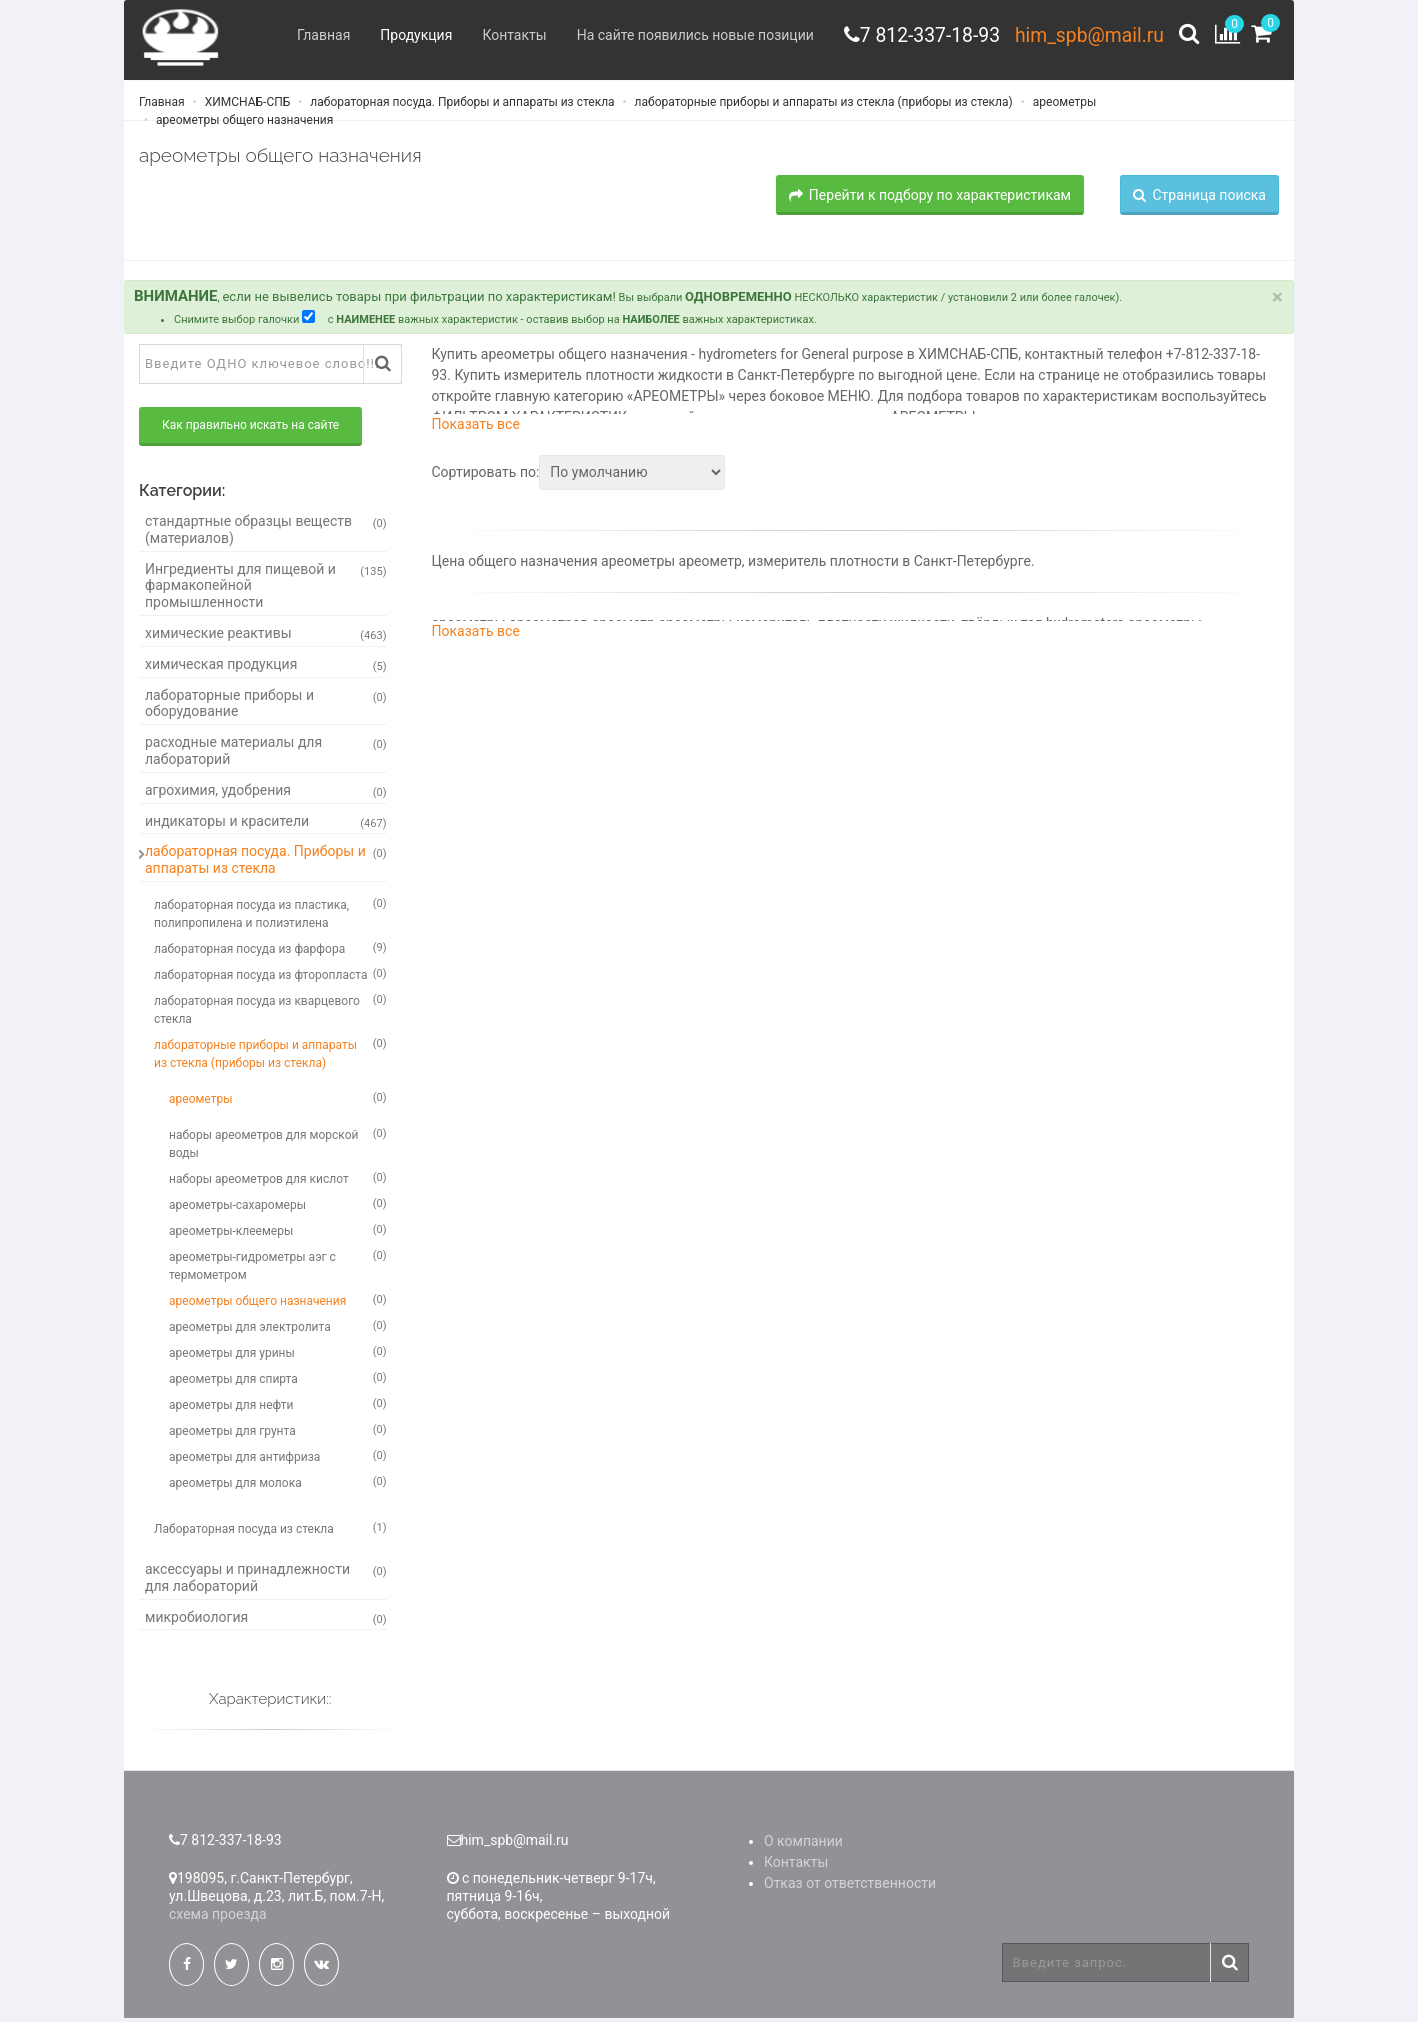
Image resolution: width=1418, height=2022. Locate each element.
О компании (803, 1845)
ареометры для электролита (278, 1329)
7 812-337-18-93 (921, 35)
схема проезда (218, 1918)
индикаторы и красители (266, 825)
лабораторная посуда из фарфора (270, 951)
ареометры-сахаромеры (278, 1207)
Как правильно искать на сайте (250, 429)
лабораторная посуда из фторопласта (270, 977)
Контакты (503, 35)
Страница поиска (1199, 198)
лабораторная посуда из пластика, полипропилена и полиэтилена (270, 916)
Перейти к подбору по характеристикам (930, 198)
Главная (312, 35)
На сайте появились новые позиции (683, 35)
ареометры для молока (278, 1485)
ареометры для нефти (278, 1407)
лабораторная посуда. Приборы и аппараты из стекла (460, 105)
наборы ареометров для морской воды (278, 1146)
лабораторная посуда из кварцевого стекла (270, 1012)
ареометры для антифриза (278, 1459)
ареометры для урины (278, 1355)
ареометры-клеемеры (278, 1233)
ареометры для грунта (278, 1433)
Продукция (405, 35)
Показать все (476, 428)
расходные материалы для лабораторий (266, 754)
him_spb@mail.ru (1086, 35)
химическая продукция (266, 668)
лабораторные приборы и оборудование (266, 706)
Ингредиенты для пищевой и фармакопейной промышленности (266, 589)
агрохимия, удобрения (266, 794)
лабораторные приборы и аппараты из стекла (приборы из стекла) (822, 105)
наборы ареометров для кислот (278, 1181)
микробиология (266, 1621)
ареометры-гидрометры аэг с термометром (278, 1268)
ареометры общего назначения (243, 123)
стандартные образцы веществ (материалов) (266, 533)
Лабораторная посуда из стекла (270, 1531)
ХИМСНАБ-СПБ (246, 105)
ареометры (1063, 105)
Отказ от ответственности (850, 1887)
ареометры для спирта (278, 1381)
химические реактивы (266, 637)
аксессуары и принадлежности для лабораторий (266, 1580)
